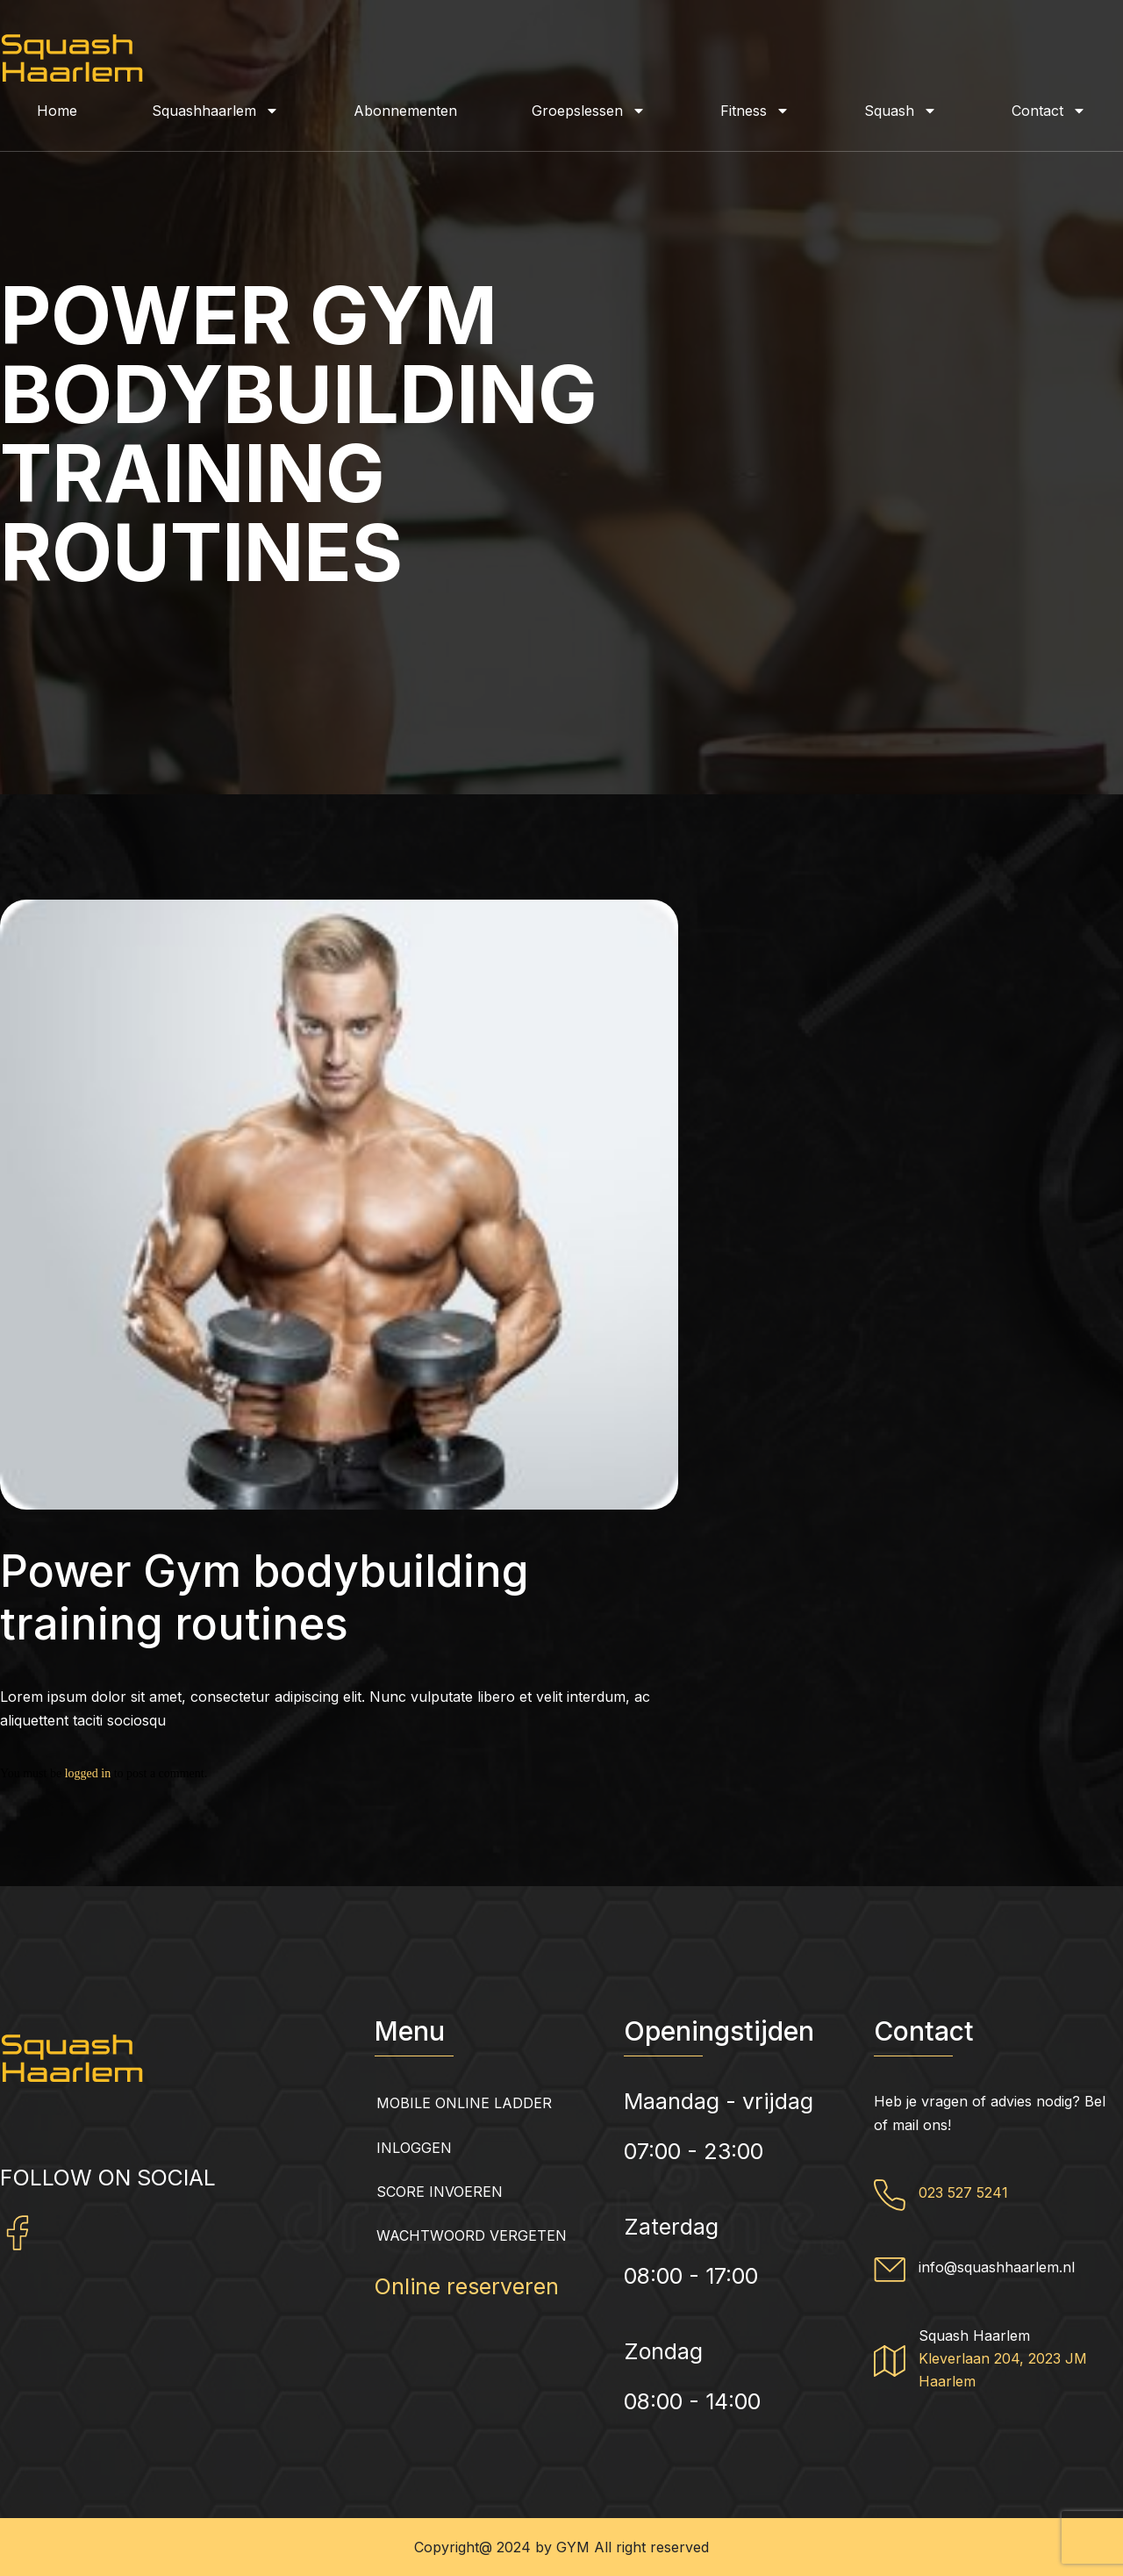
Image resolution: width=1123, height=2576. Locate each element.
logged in (88, 1773)
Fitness (755, 110)
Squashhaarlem (215, 110)
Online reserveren (467, 2286)
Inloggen (414, 2147)
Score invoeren (439, 2191)
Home (57, 110)
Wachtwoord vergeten (471, 2235)
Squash (900, 110)
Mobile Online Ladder (464, 2103)
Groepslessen (589, 110)
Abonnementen (405, 110)
